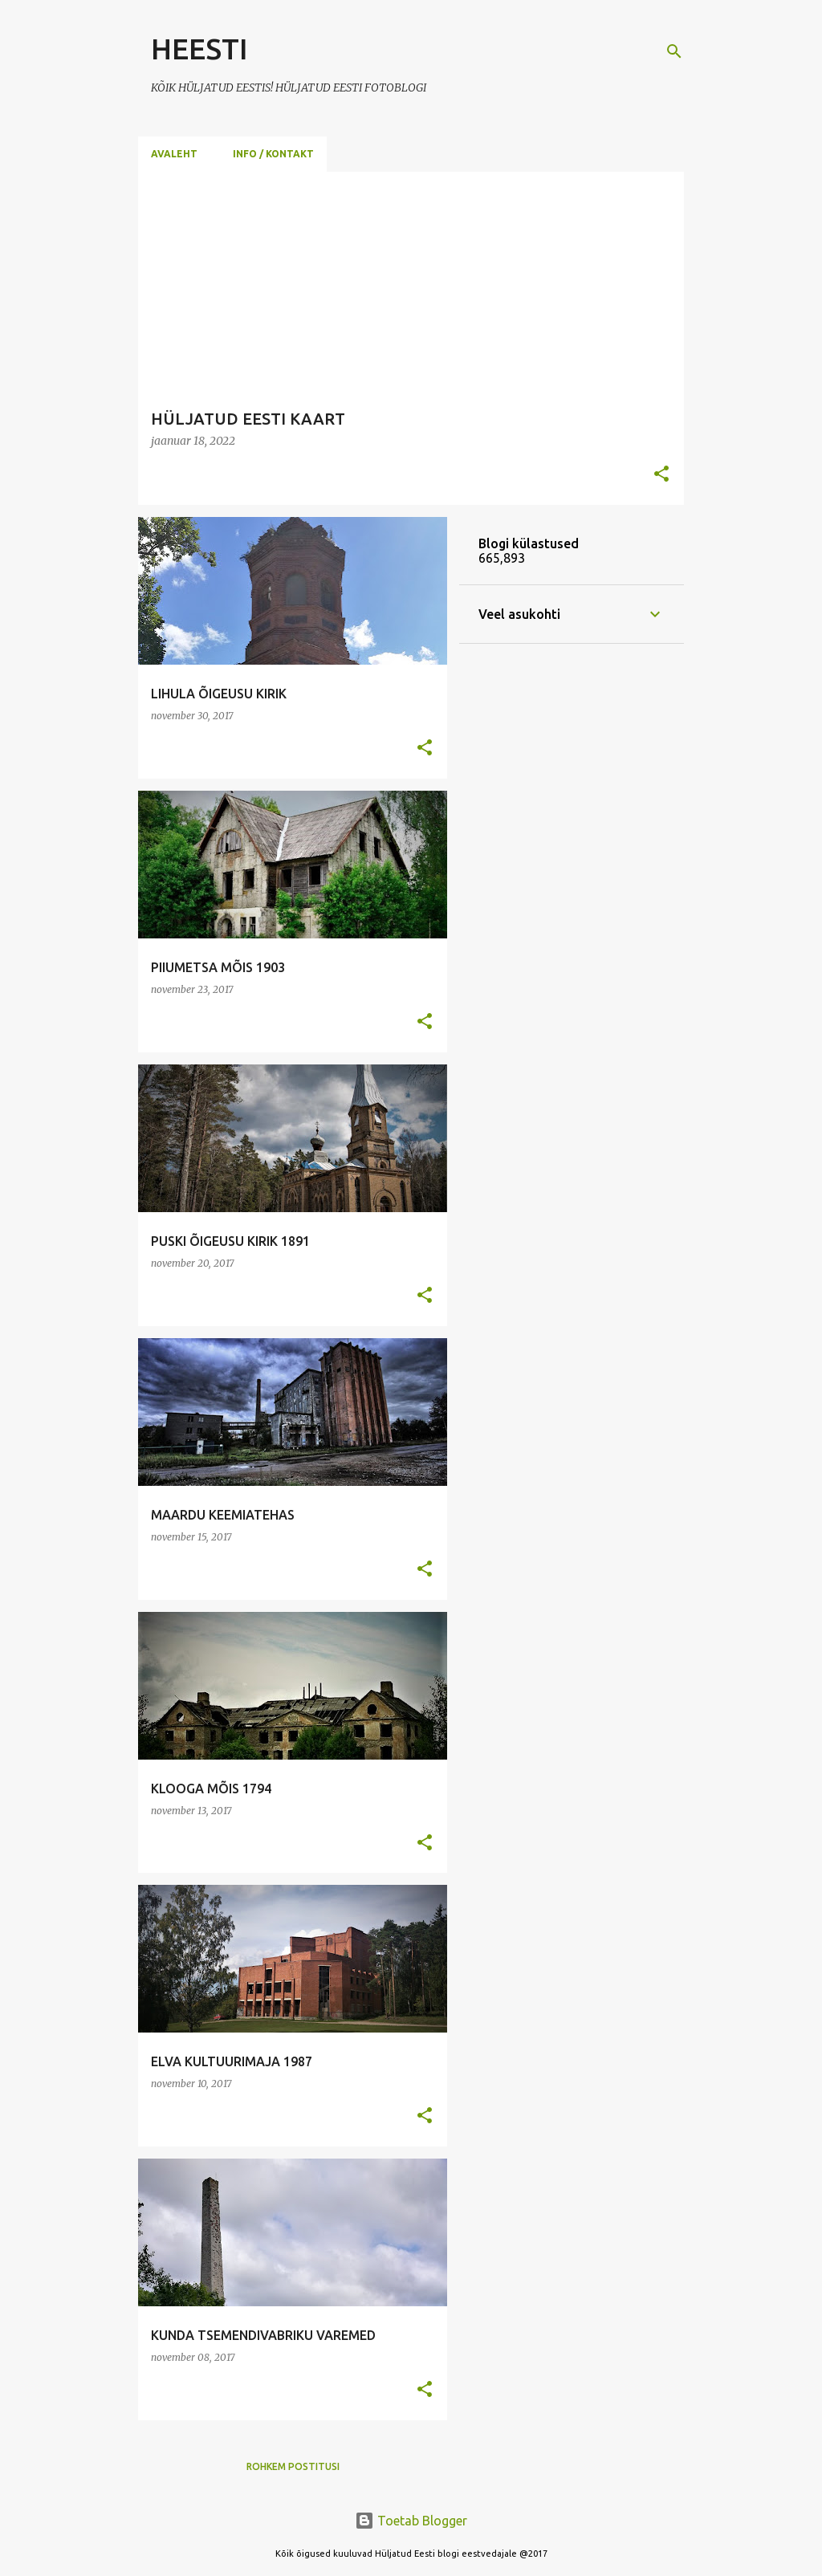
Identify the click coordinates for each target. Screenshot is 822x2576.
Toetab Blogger (411, 2520)
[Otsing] (674, 51)
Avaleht (174, 154)
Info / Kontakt (273, 154)
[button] (661, 475)
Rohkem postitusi (293, 2466)
